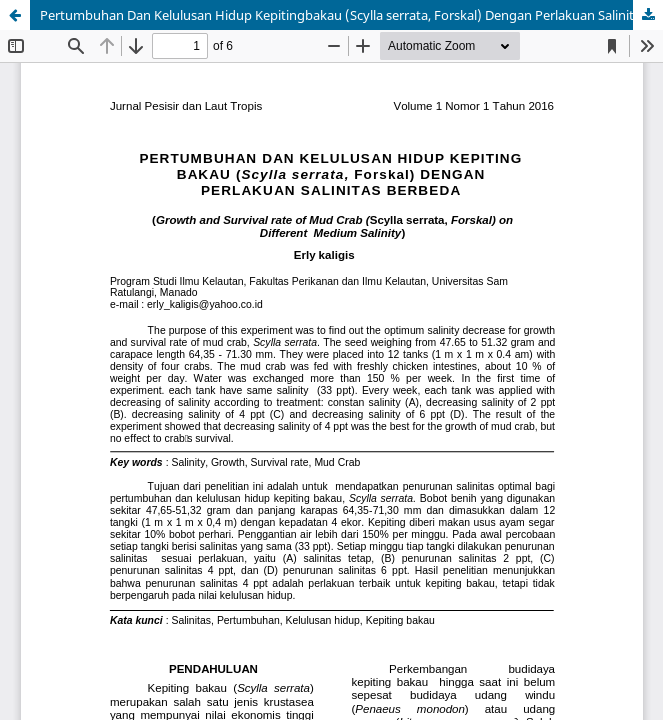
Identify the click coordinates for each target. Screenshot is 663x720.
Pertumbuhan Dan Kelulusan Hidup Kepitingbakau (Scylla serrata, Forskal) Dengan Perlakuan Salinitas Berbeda (351, 15)
